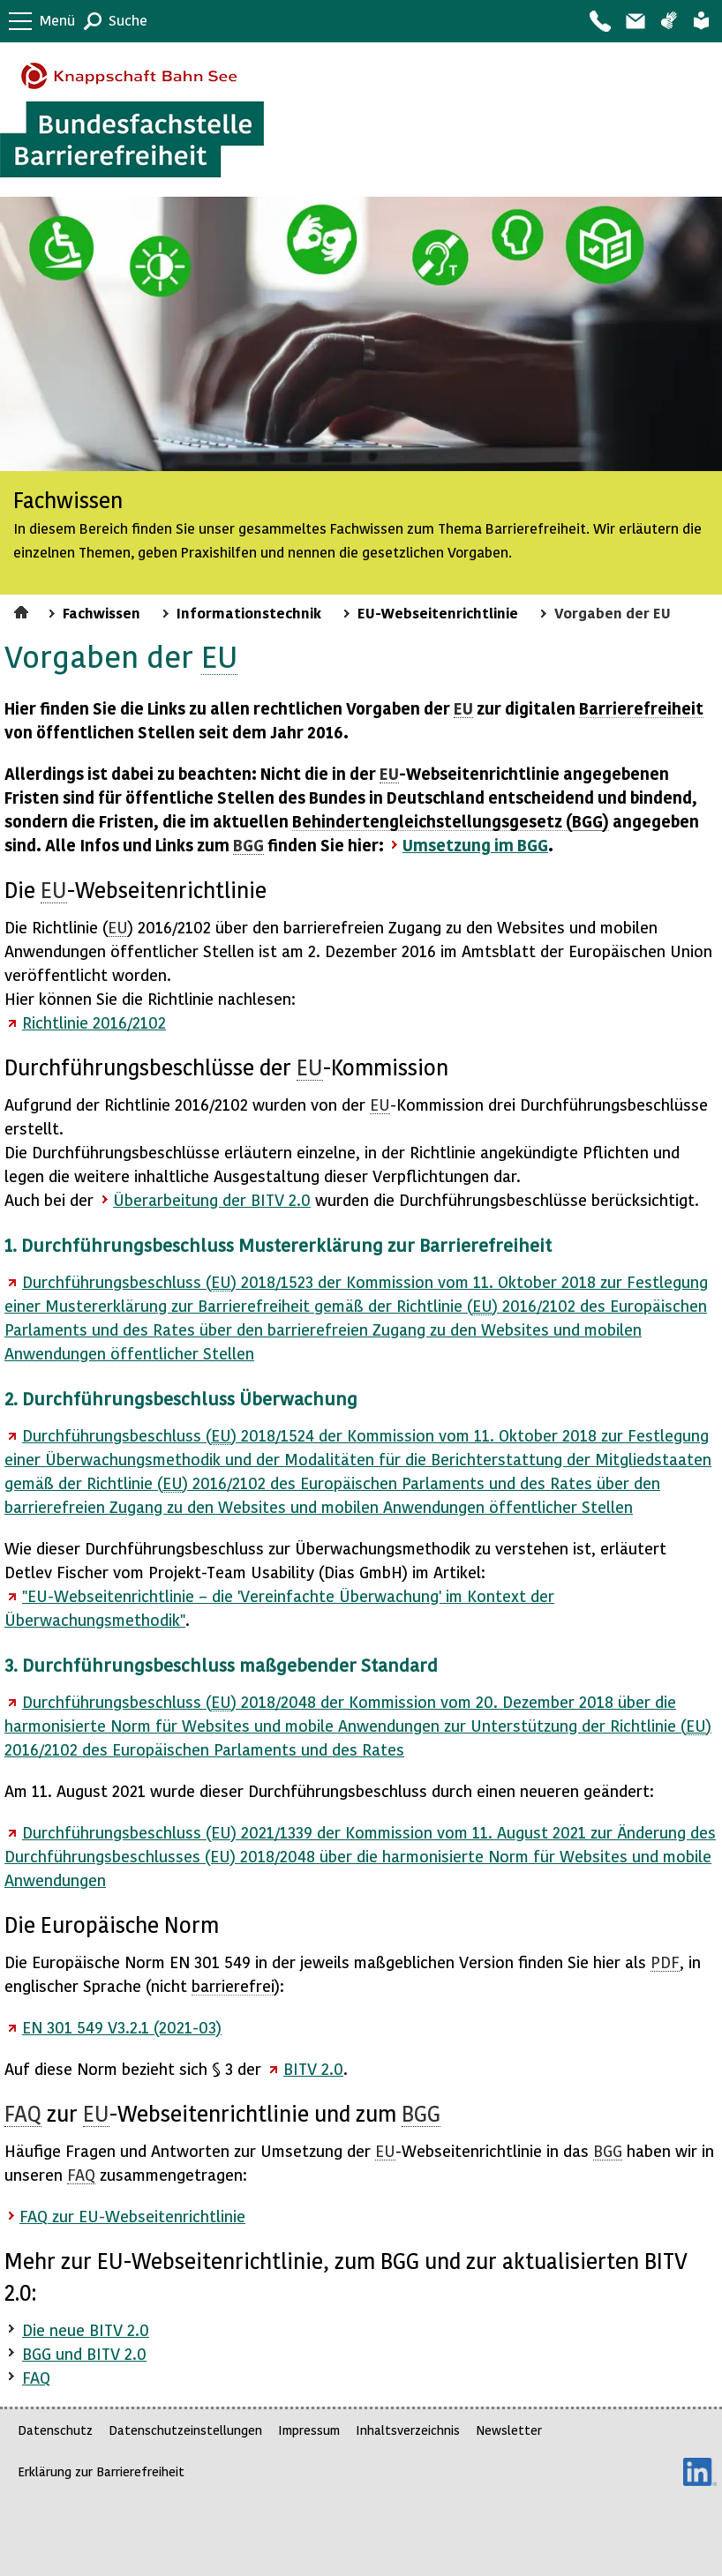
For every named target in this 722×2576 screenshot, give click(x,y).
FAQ (36, 2377)
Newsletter (509, 2429)
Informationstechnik (249, 612)
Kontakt (599, 21)
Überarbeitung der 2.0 (212, 1199)
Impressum (309, 2429)
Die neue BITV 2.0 (85, 2329)
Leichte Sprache (701, 21)
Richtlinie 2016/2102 (94, 1022)
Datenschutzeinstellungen (185, 2429)
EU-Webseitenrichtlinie (437, 612)
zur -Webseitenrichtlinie (132, 2215)
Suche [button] (128, 19)
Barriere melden (634, 21)
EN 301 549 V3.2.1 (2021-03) (122, 2027)
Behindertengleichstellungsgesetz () (450, 821)
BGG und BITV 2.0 (84, 2353)
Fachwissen (101, 612)
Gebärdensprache (668, 21)
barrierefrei (233, 1985)
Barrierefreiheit (641, 708)
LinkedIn (700, 2472)
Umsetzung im (475, 844)
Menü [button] (57, 19)
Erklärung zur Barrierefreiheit (101, 2471)
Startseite (23, 609)
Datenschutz (55, 2429)
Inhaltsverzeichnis (408, 2429)
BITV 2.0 (313, 2068)
